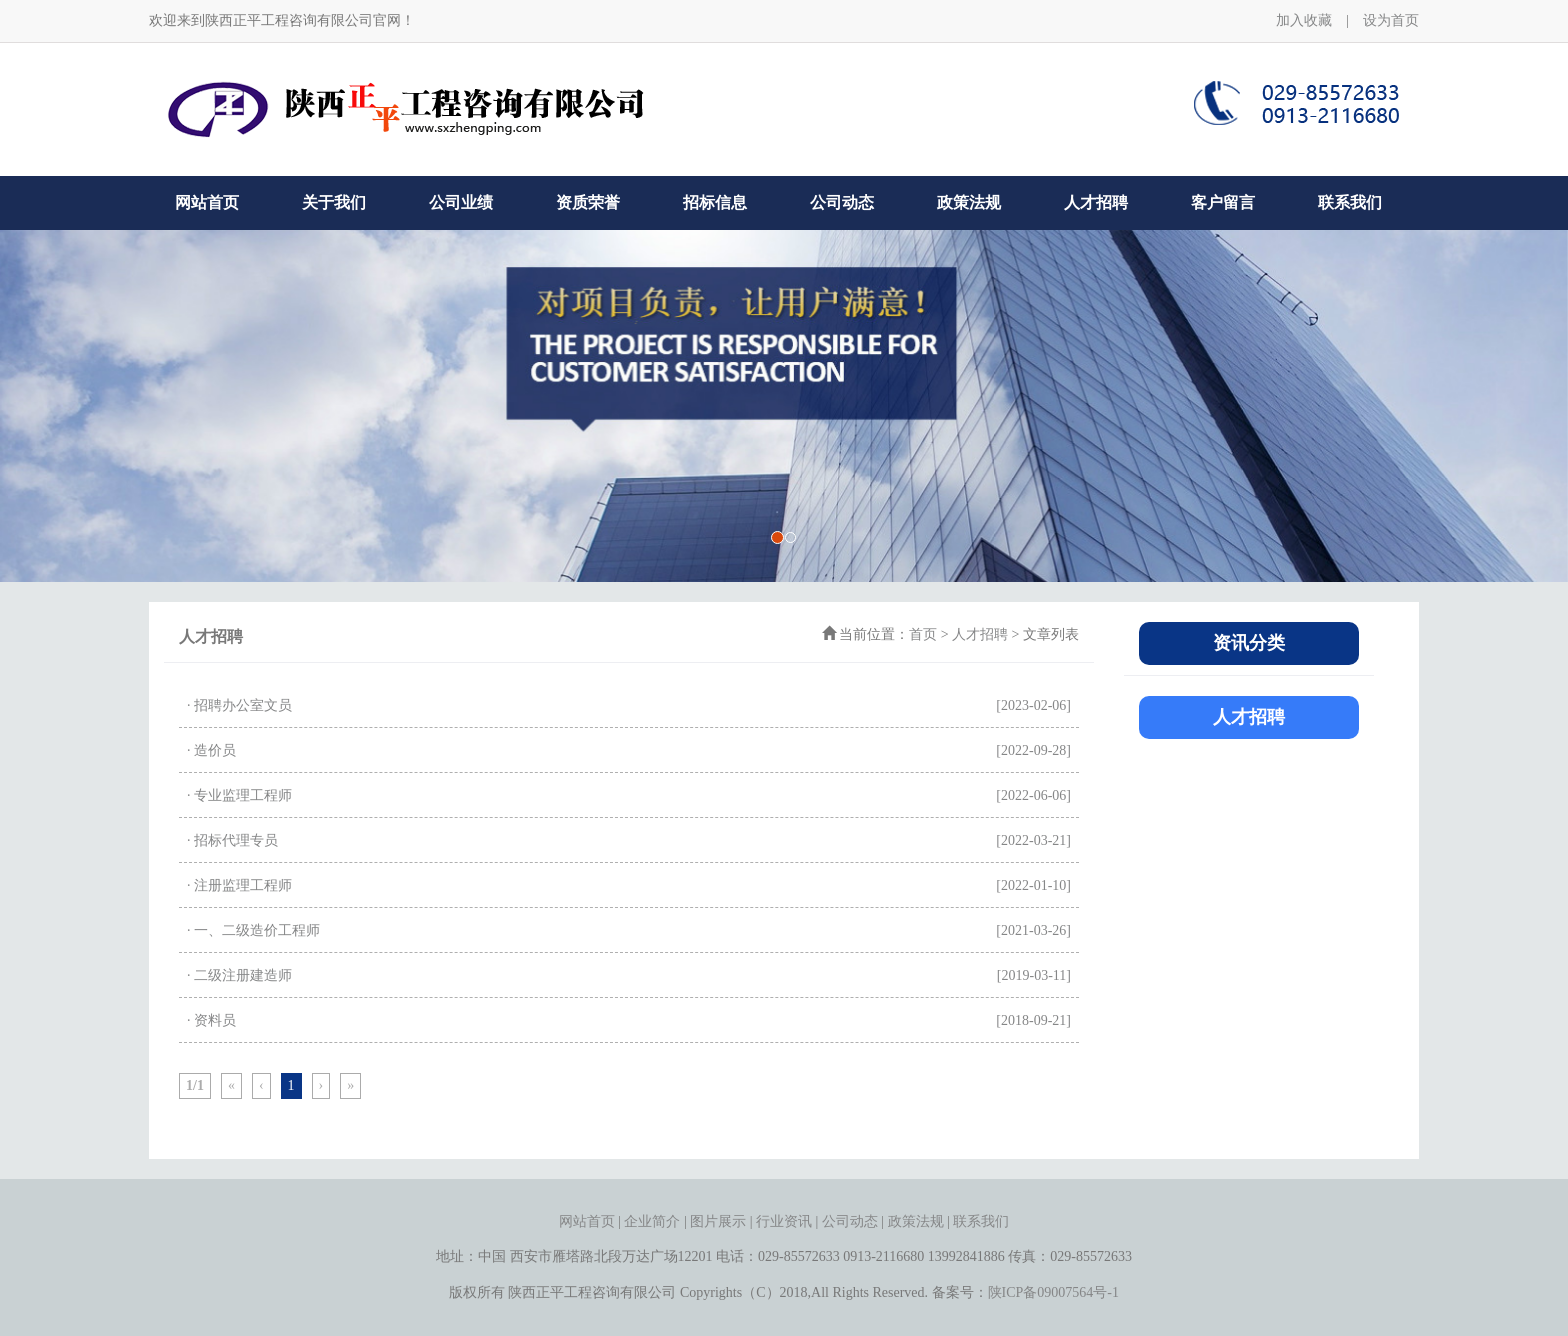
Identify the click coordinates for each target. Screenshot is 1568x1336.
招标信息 (715, 202)
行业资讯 (784, 1221)
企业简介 (652, 1221)
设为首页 (1391, 20)
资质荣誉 (588, 202)
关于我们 (334, 202)
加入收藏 (1304, 20)
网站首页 (207, 202)
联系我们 (1350, 202)
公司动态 (842, 202)
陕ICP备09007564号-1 (1053, 1292)
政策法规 (969, 202)
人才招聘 (1096, 202)
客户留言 (1223, 202)
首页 (923, 634)
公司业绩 (461, 202)
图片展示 (718, 1221)
